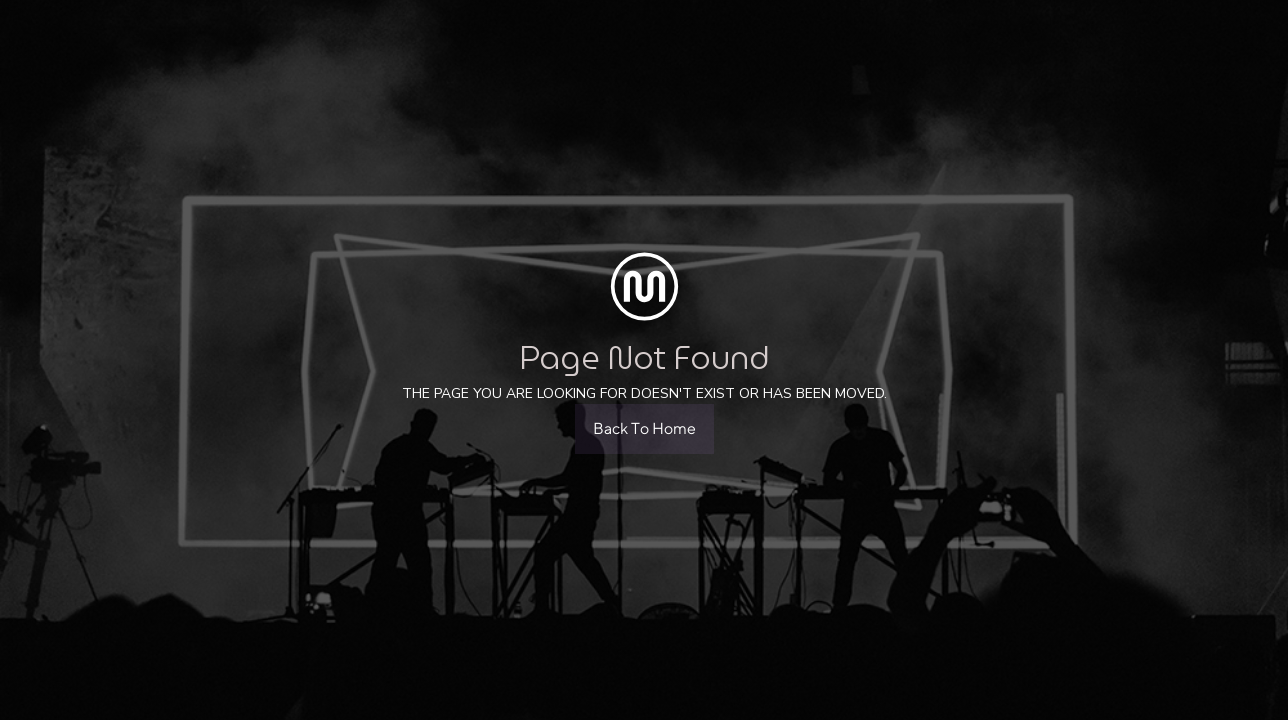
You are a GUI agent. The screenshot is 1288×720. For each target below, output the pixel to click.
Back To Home (644, 428)
